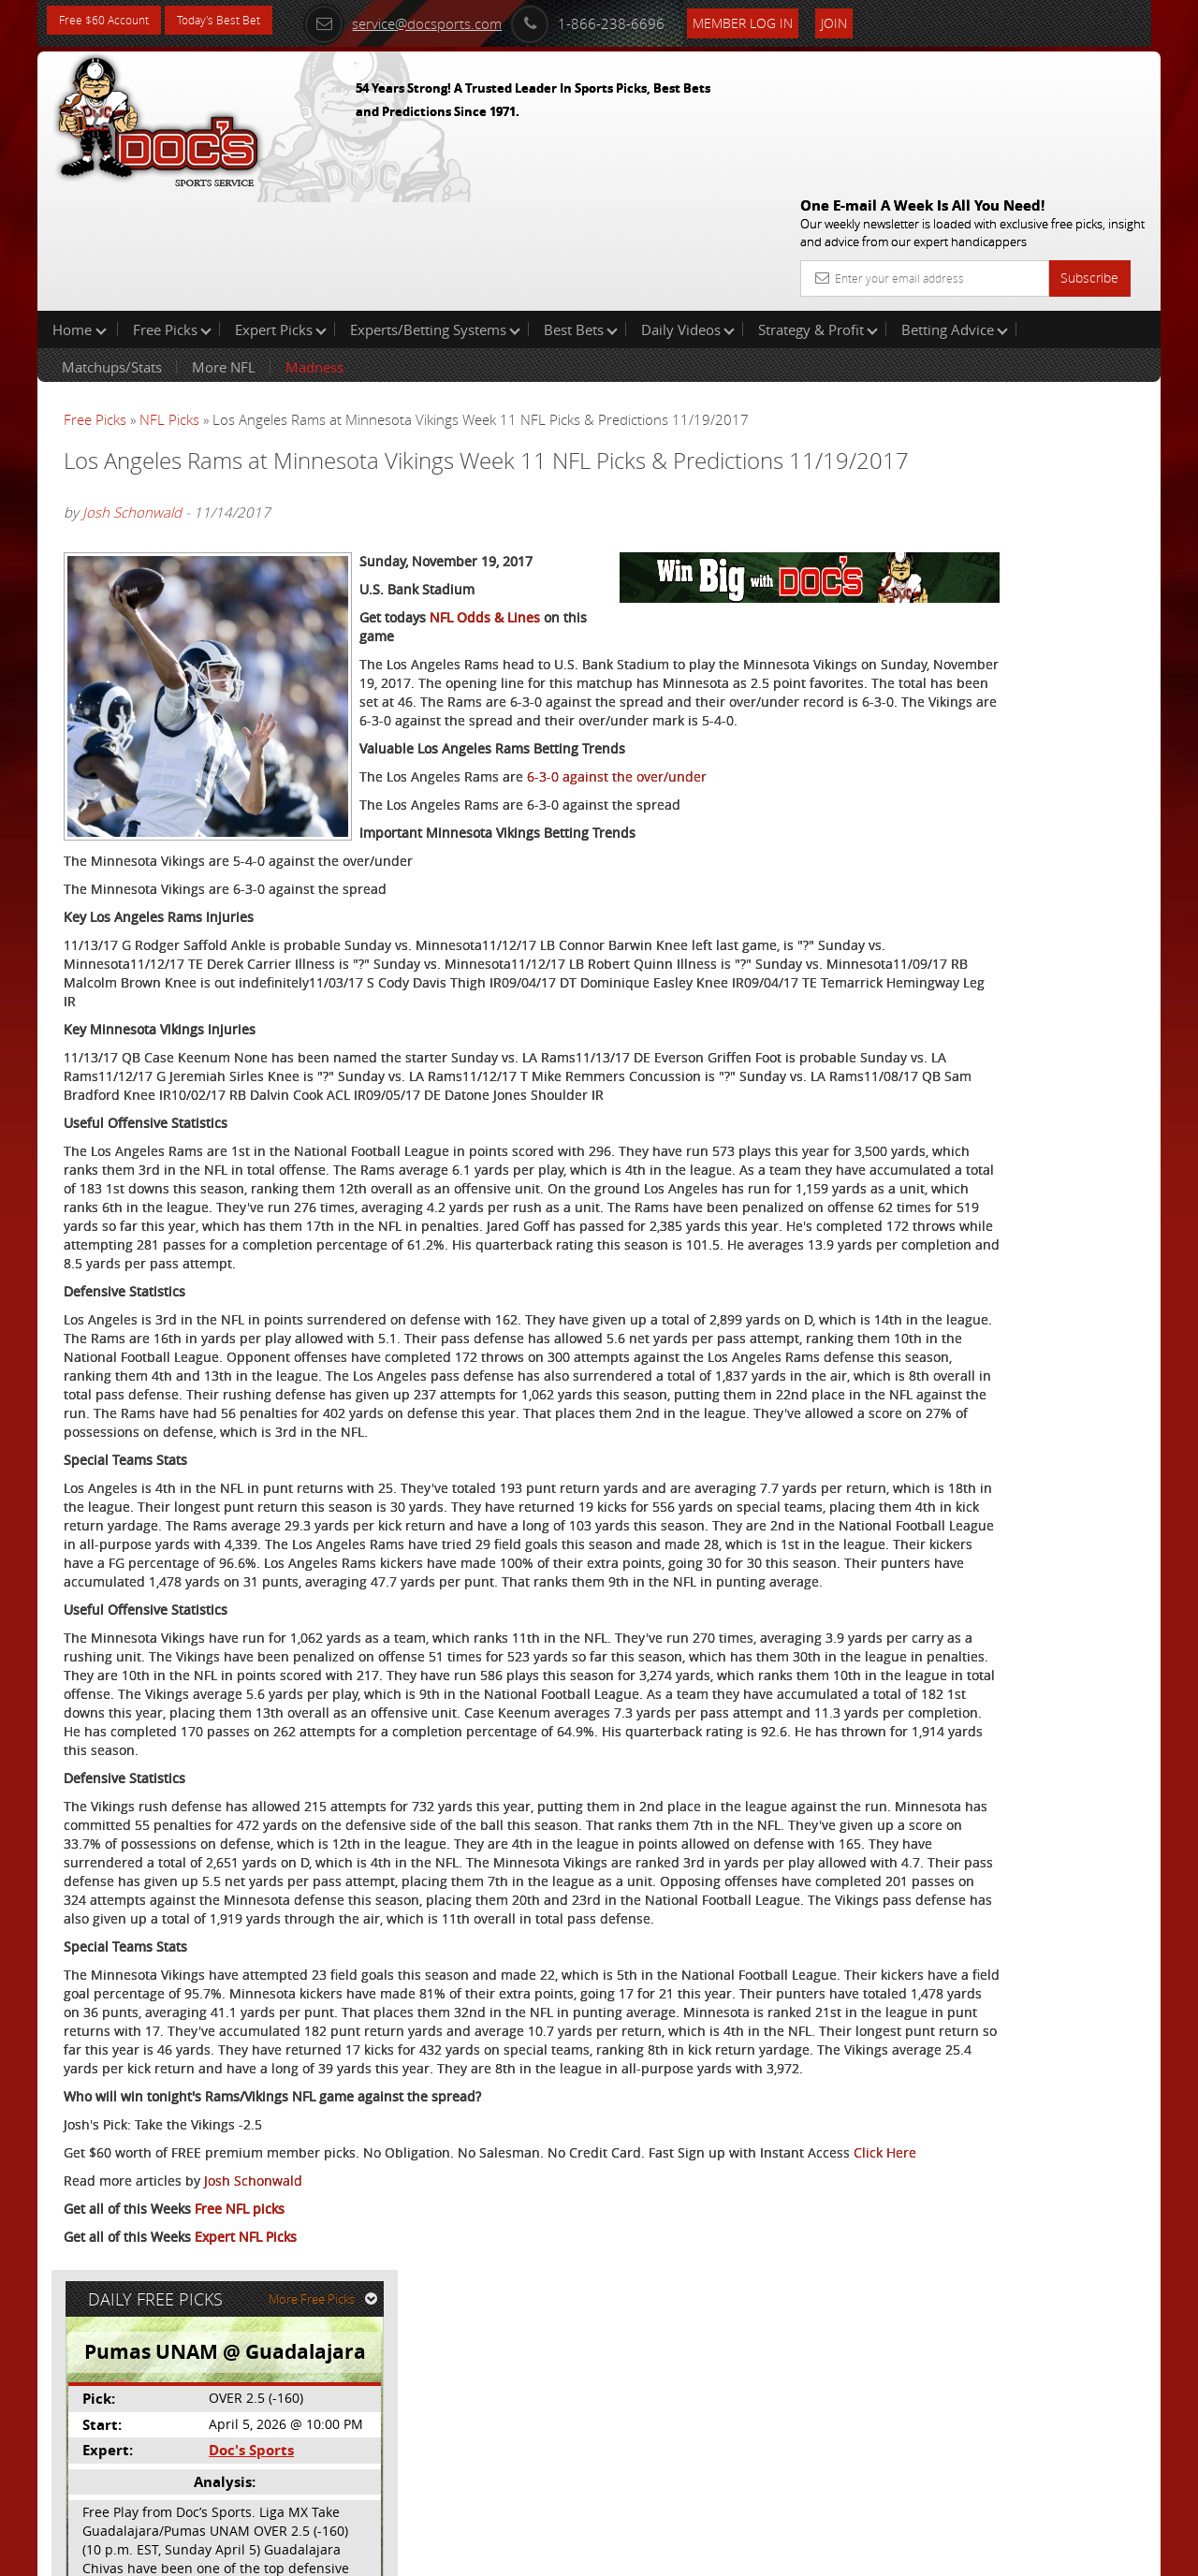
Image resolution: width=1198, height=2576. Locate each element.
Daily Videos (688, 209)
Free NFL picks (240, 2459)
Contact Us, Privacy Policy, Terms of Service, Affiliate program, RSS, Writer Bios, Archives (711, 2553)
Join (872, 20)
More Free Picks (1076, 310)
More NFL (224, 247)
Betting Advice (954, 209)
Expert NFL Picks (246, 2487)
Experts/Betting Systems (435, 209)
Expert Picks (281, 209)
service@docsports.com (441, 20)
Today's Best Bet (240, 21)
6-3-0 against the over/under (321, 765)
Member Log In (781, 20)
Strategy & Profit (818, 209)
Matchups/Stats (112, 247)
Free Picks (172, 209)
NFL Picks (169, 299)
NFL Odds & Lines (485, 587)
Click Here (188, 2403)
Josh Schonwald (132, 417)
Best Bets (581, 209)
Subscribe (1089, 143)
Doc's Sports (1000, 462)
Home (79, 209)
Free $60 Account (111, 21)
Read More (1082, 605)
